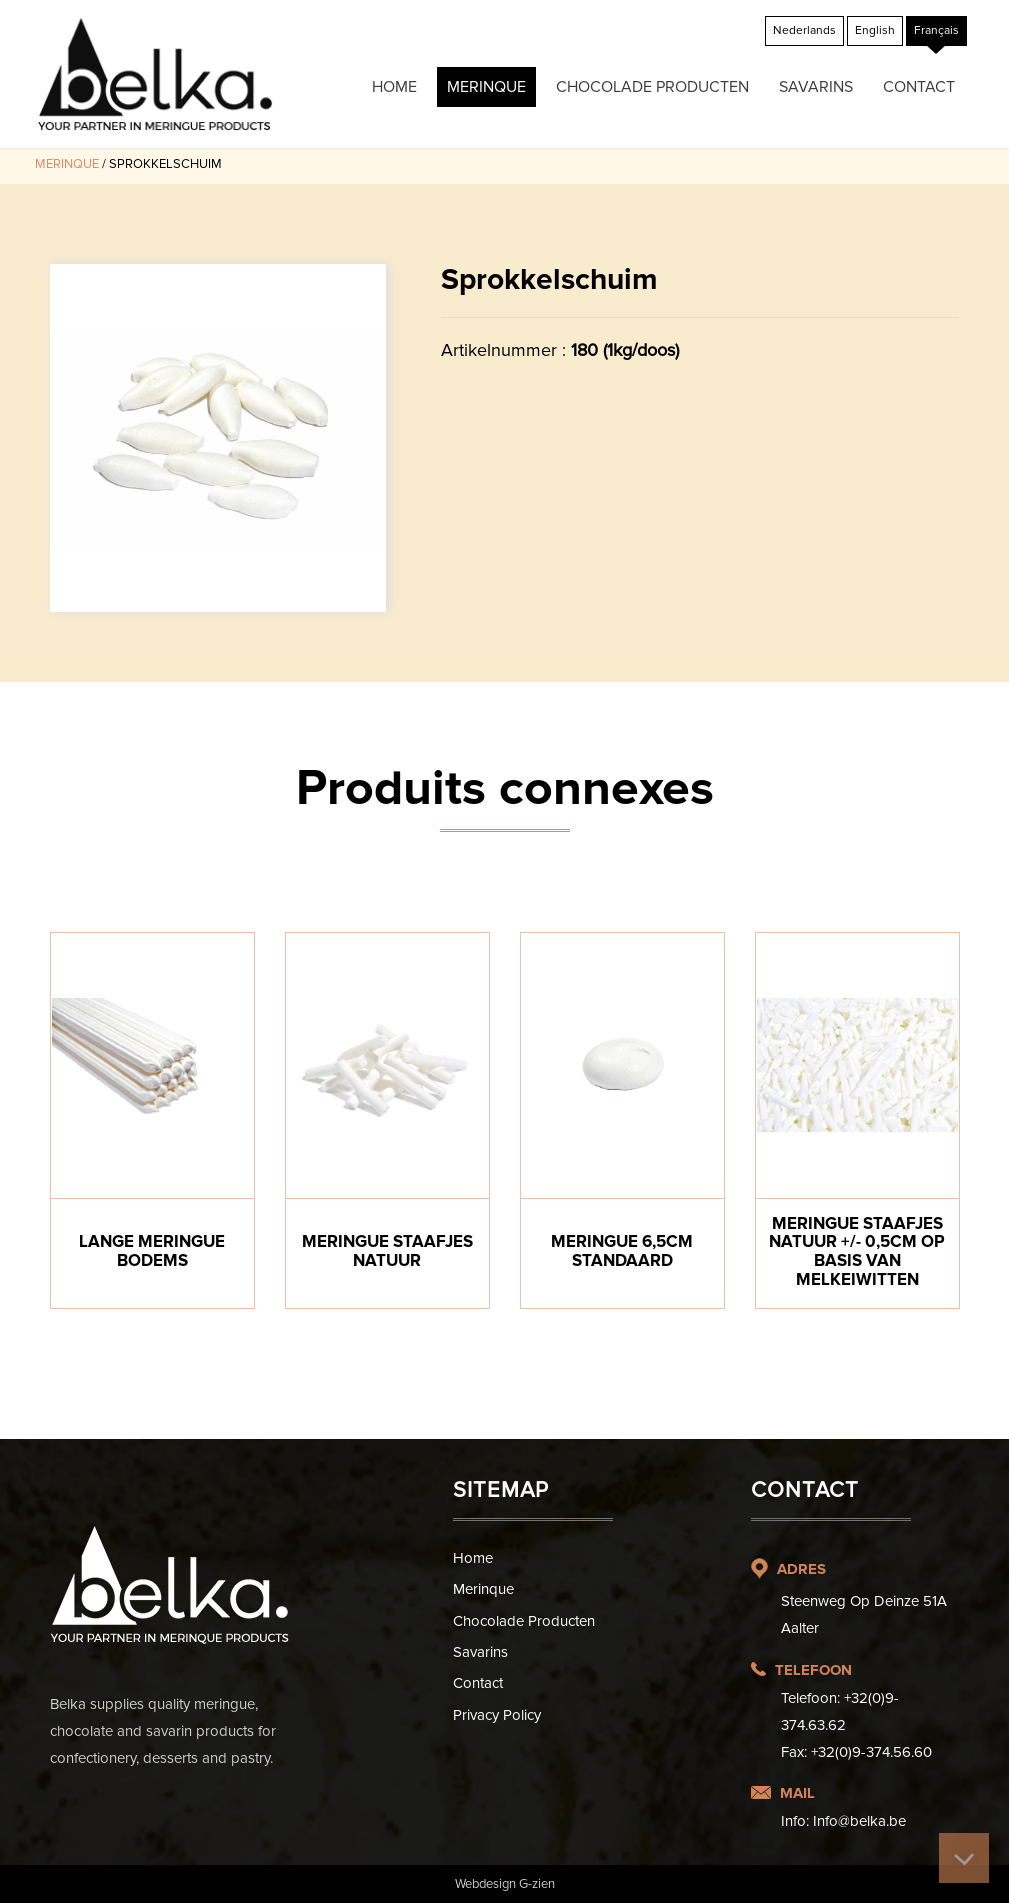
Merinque (486, 87)
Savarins (816, 87)
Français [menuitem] (936, 30)
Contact (919, 87)
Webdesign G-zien (505, 1884)
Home (394, 87)
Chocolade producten (652, 87)
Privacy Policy (497, 1715)
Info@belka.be (859, 1821)
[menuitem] (804, 31)
